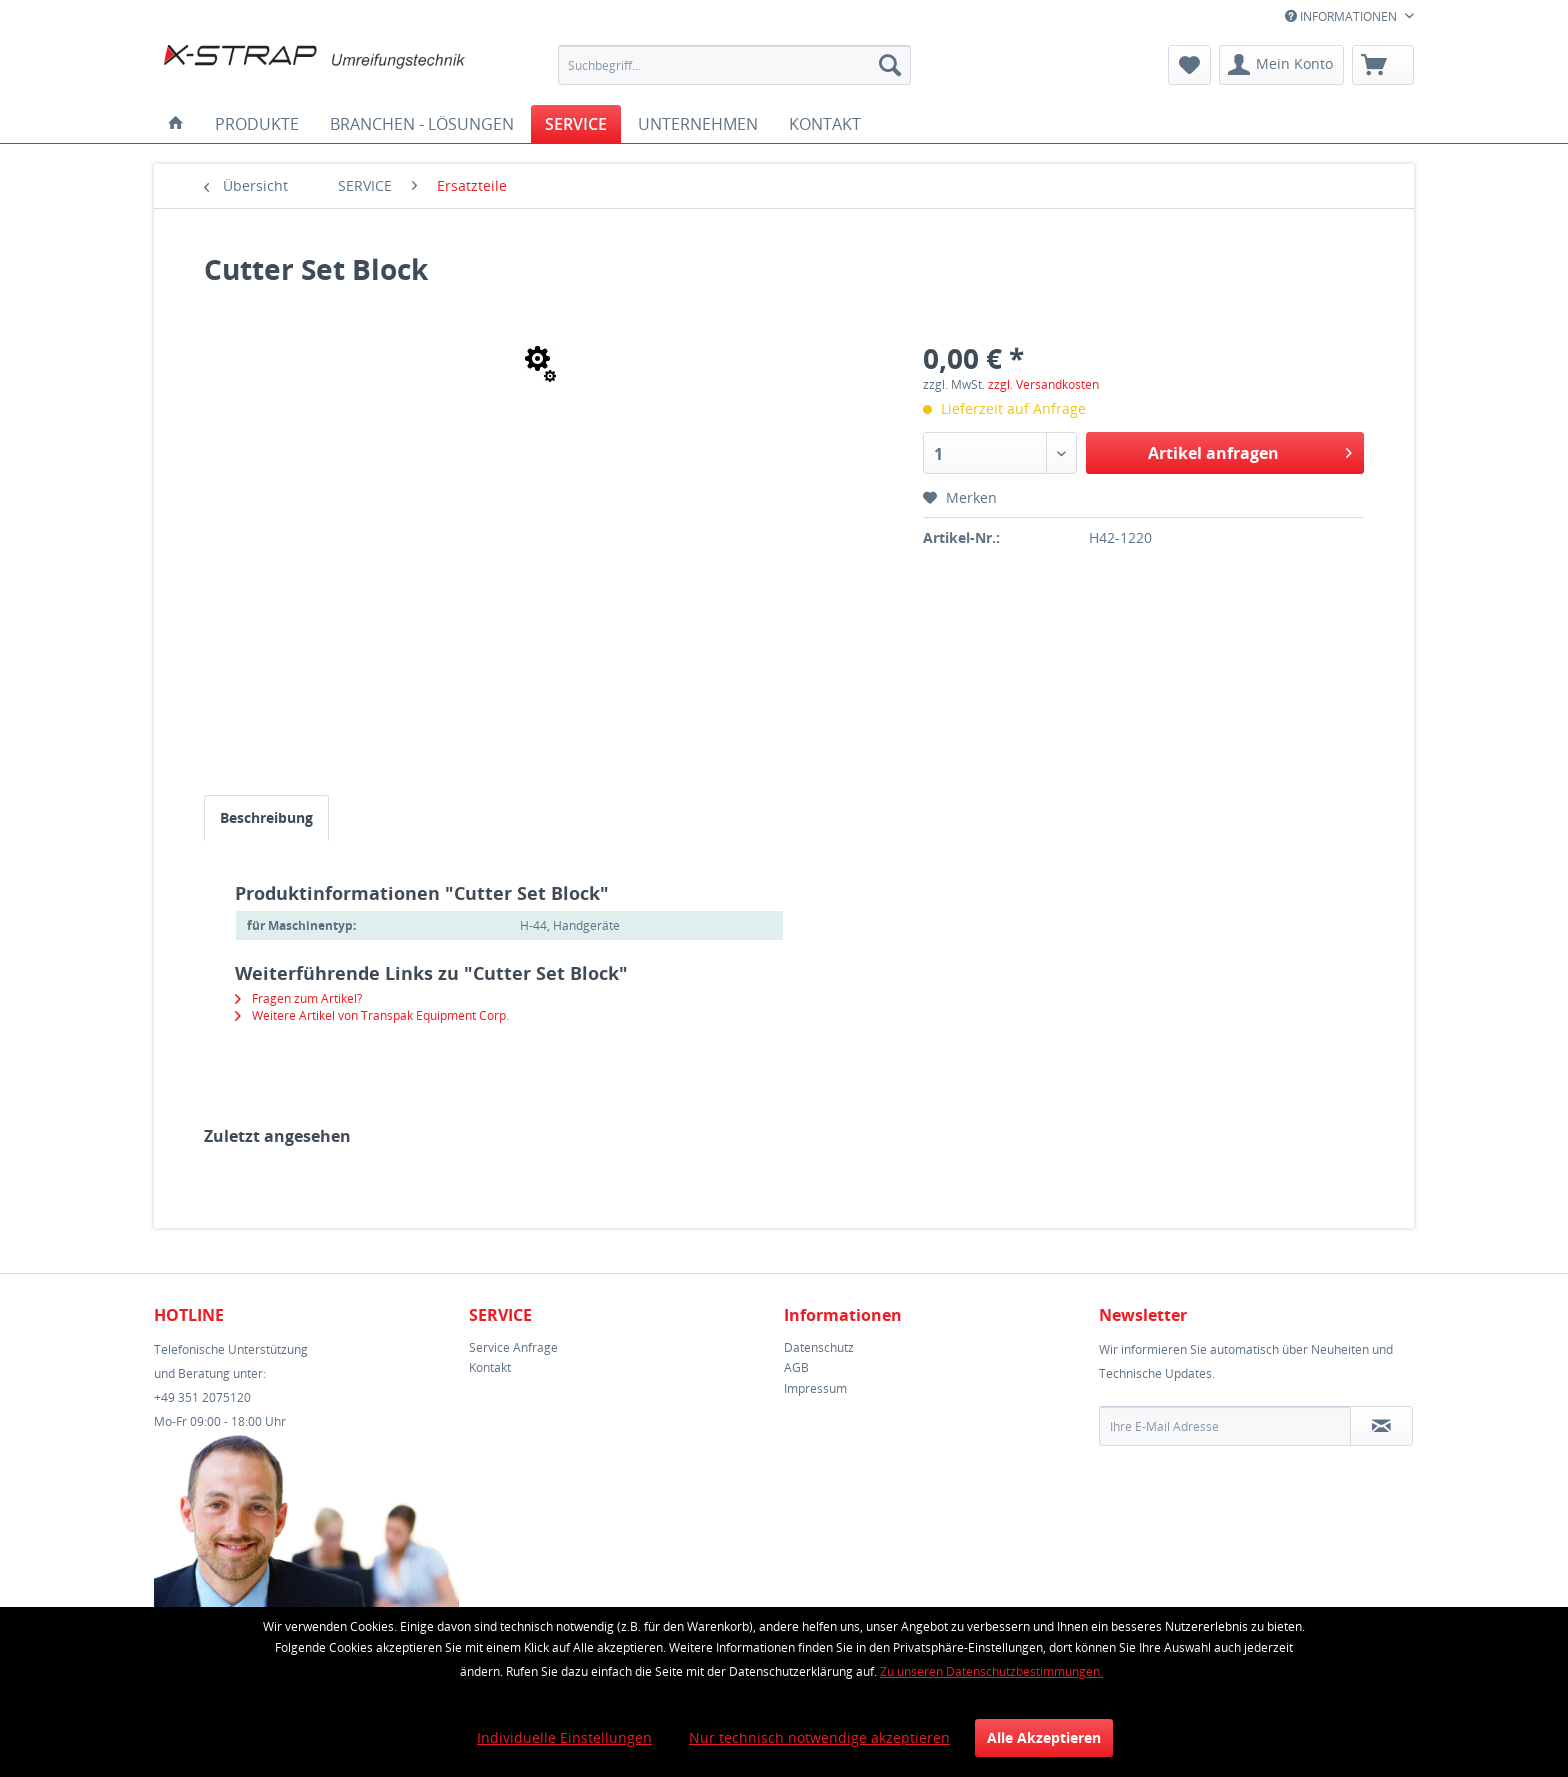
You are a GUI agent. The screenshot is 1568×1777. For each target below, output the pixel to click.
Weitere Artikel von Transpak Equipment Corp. (372, 1015)
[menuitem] (734, 65)
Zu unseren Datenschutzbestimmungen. (991, 1671)
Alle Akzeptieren (1044, 1737)
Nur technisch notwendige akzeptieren (819, 1737)
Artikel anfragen (1250, 450)
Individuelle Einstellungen (564, 1737)
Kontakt (490, 1367)
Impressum (815, 1388)
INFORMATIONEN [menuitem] (1342, 16)
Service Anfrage (513, 1347)
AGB (796, 1367)
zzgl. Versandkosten (1043, 384)
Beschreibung (266, 817)
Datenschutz (819, 1347)
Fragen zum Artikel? (298, 998)
